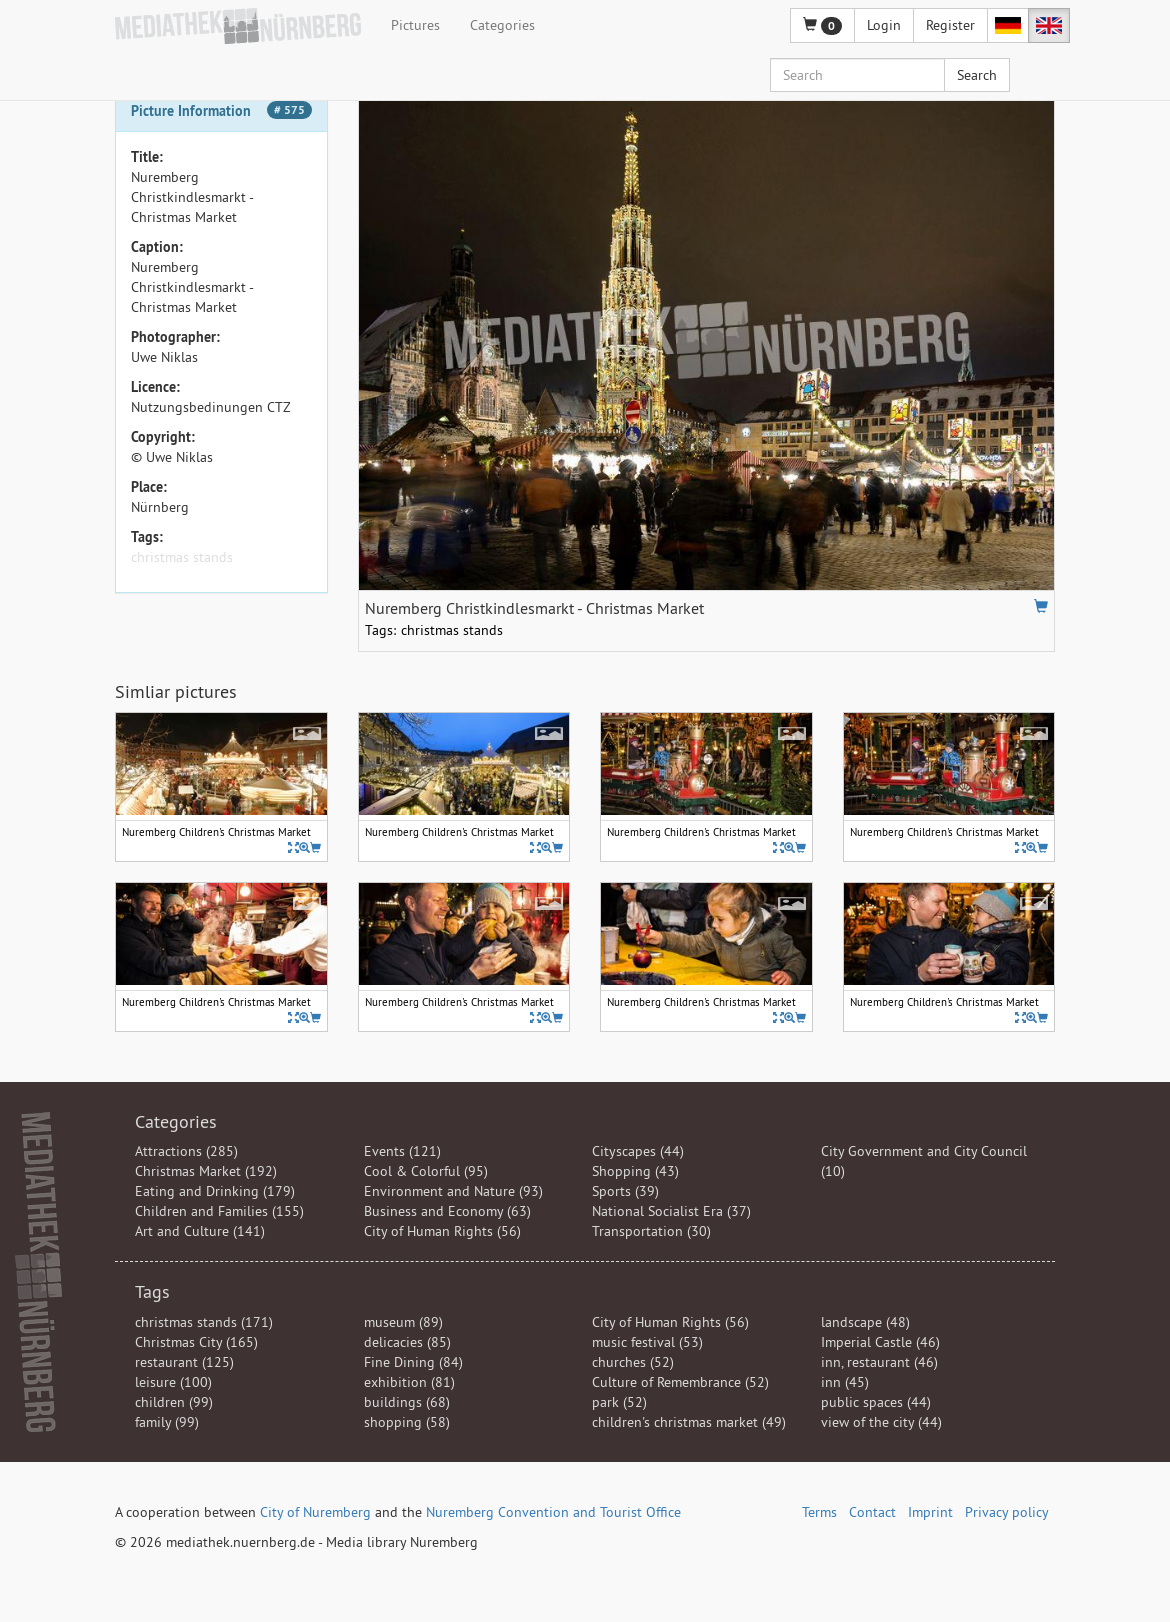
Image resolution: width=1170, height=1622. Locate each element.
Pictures (415, 25)
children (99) (174, 1402)
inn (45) (845, 1382)
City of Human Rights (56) (442, 1231)
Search (977, 75)
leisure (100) (173, 1382)
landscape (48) (865, 1322)
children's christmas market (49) (689, 1422)
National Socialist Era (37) (671, 1211)
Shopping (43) (635, 1171)
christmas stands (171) (204, 1322)
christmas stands (182, 557)
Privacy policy (1007, 1512)
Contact (872, 1512)
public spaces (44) (876, 1402)
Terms (819, 1512)
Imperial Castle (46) (880, 1342)
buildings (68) (407, 1402)
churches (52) (633, 1362)
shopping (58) (407, 1422)
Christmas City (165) (196, 1342)
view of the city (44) (881, 1422)
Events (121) (402, 1151)
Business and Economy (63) (447, 1211)
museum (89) (403, 1322)
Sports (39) (625, 1191)
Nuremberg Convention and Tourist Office (553, 1512)
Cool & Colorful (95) (426, 1171)
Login (884, 25)
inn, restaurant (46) (879, 1362)
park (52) (619, 1402)
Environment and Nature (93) (453, 1191)
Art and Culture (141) (200, 1231)
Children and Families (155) (219, 1211)
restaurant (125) (184, 1362)
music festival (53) (647, 1342)
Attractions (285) (186, 1151)
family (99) (167, 1422)
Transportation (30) (651, 1231)
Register (950, 25)
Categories (502, 25)
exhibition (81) (409, 1382)
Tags (152, 1291)
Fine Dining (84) (413, 1362)
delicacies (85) (407, 1342)
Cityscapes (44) (638, 1151)
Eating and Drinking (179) (215, 1191)
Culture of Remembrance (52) (680, 1382)
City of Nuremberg (315, 1512)
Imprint (930, 1512)
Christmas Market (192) (206, 1171)
